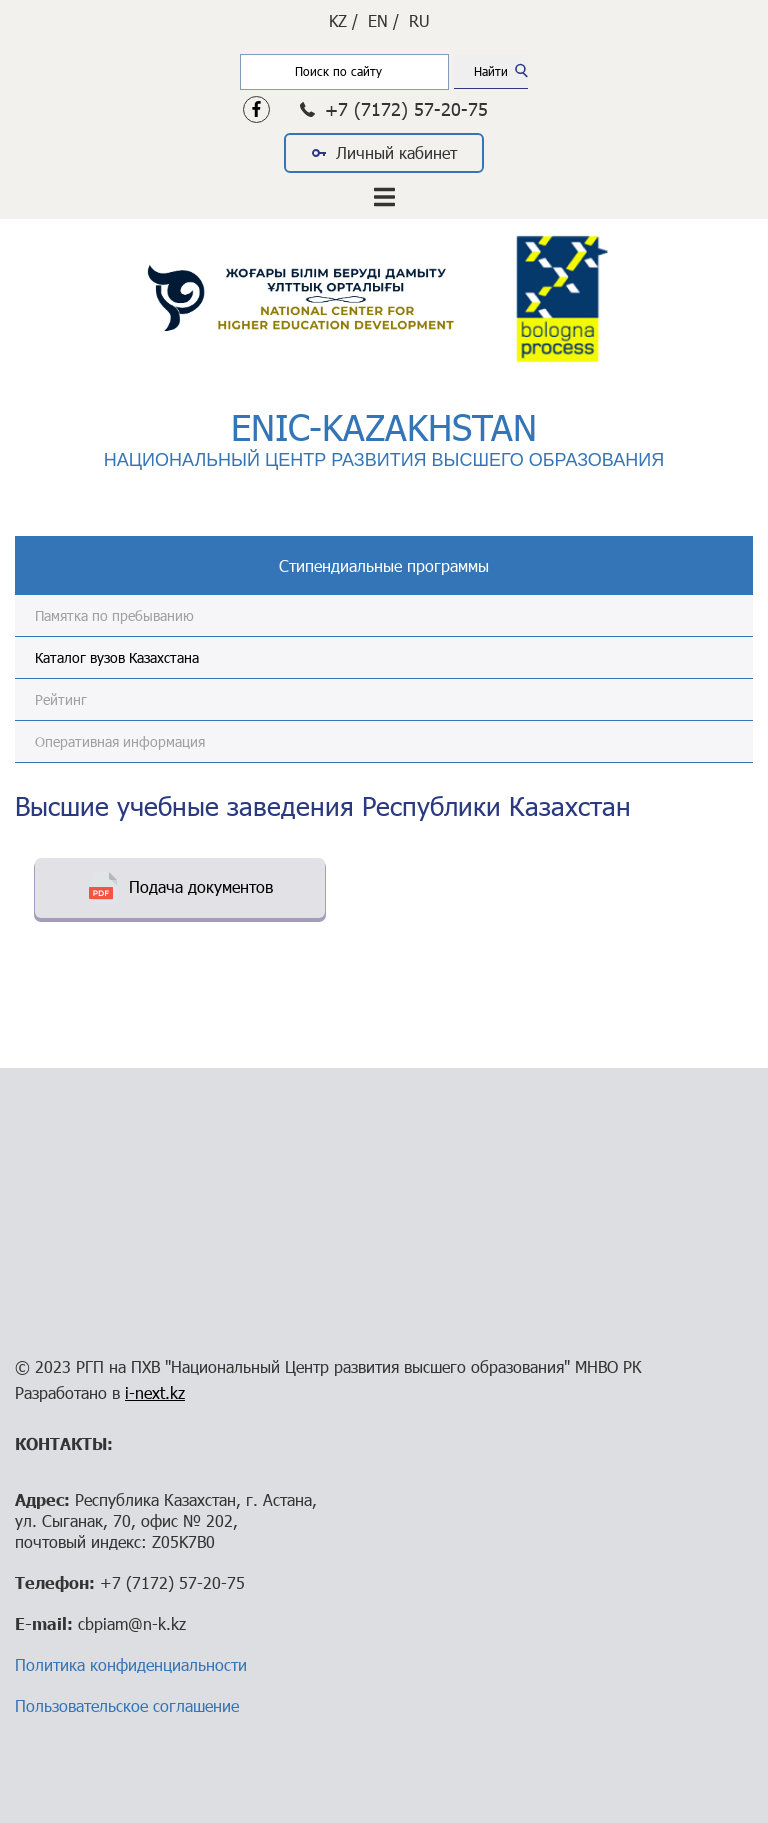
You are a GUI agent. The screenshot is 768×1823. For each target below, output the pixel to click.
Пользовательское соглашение (127, 1705)
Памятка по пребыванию (114, 615)
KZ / (343, 20)
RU (419, 20)
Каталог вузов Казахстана (117, 657)
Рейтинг (61, 699)
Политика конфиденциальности (131, 1664)
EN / (383, 20)
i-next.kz (155, 1392)
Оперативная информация (120, 741)
